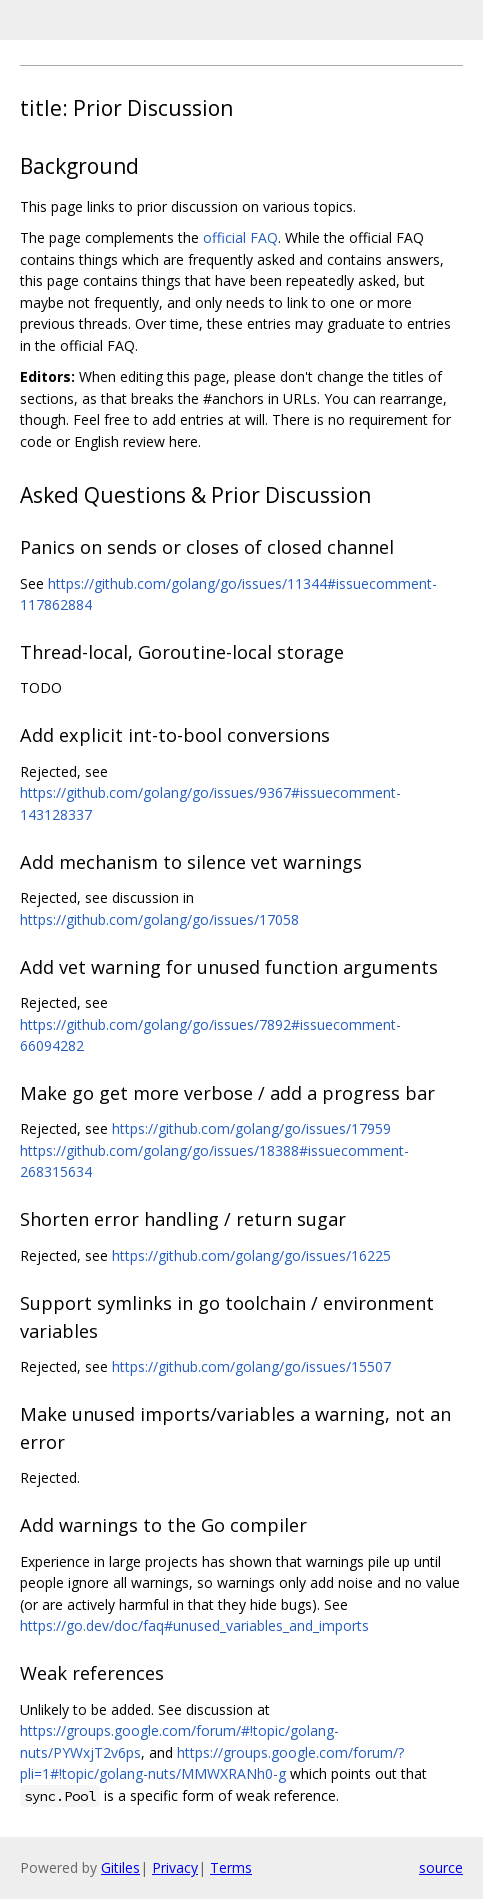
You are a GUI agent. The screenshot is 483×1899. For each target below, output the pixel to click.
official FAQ (240, 237)
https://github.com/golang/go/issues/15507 (251, 1366)
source (441, 1867)
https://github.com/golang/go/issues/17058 (159, 919)
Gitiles (120, 1867)
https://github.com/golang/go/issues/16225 (251, 1255)
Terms (231, 1867)
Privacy (175, 1867)
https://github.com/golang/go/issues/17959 (251, 1128)
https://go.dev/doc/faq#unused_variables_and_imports (194, 1625)
